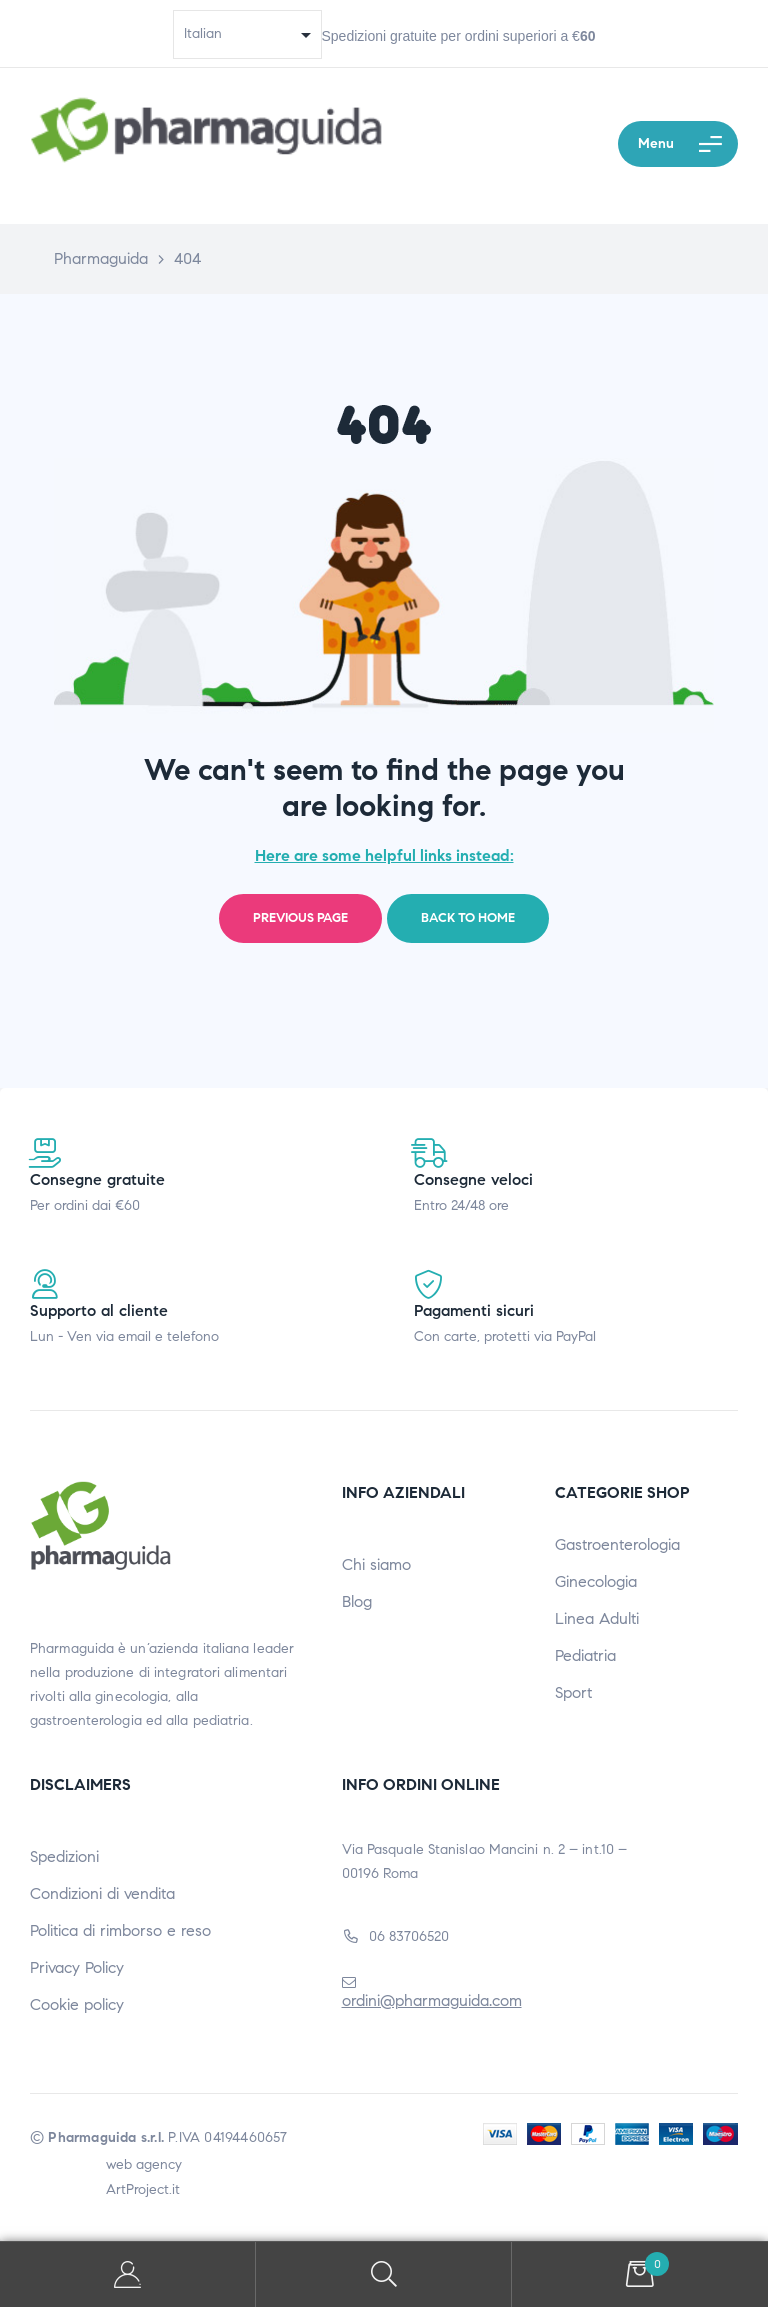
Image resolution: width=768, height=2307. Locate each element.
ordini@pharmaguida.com (432, 2000)
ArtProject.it (143, 2189)
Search (384, 2274)
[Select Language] (247, 34)
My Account (128, 2274)
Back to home (468, 918)
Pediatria (585, 1655)
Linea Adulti (597, 1618)
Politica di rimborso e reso (120, 1930)
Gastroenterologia (617, 1544)
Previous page (300, 918)
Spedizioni (64, 1856)
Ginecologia (596, 1581)
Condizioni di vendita (102, 1893)
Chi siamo (376, 1564)
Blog (357, 1601)
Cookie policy (77, 2004)
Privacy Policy (77, 1967)
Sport (573, 1692)
